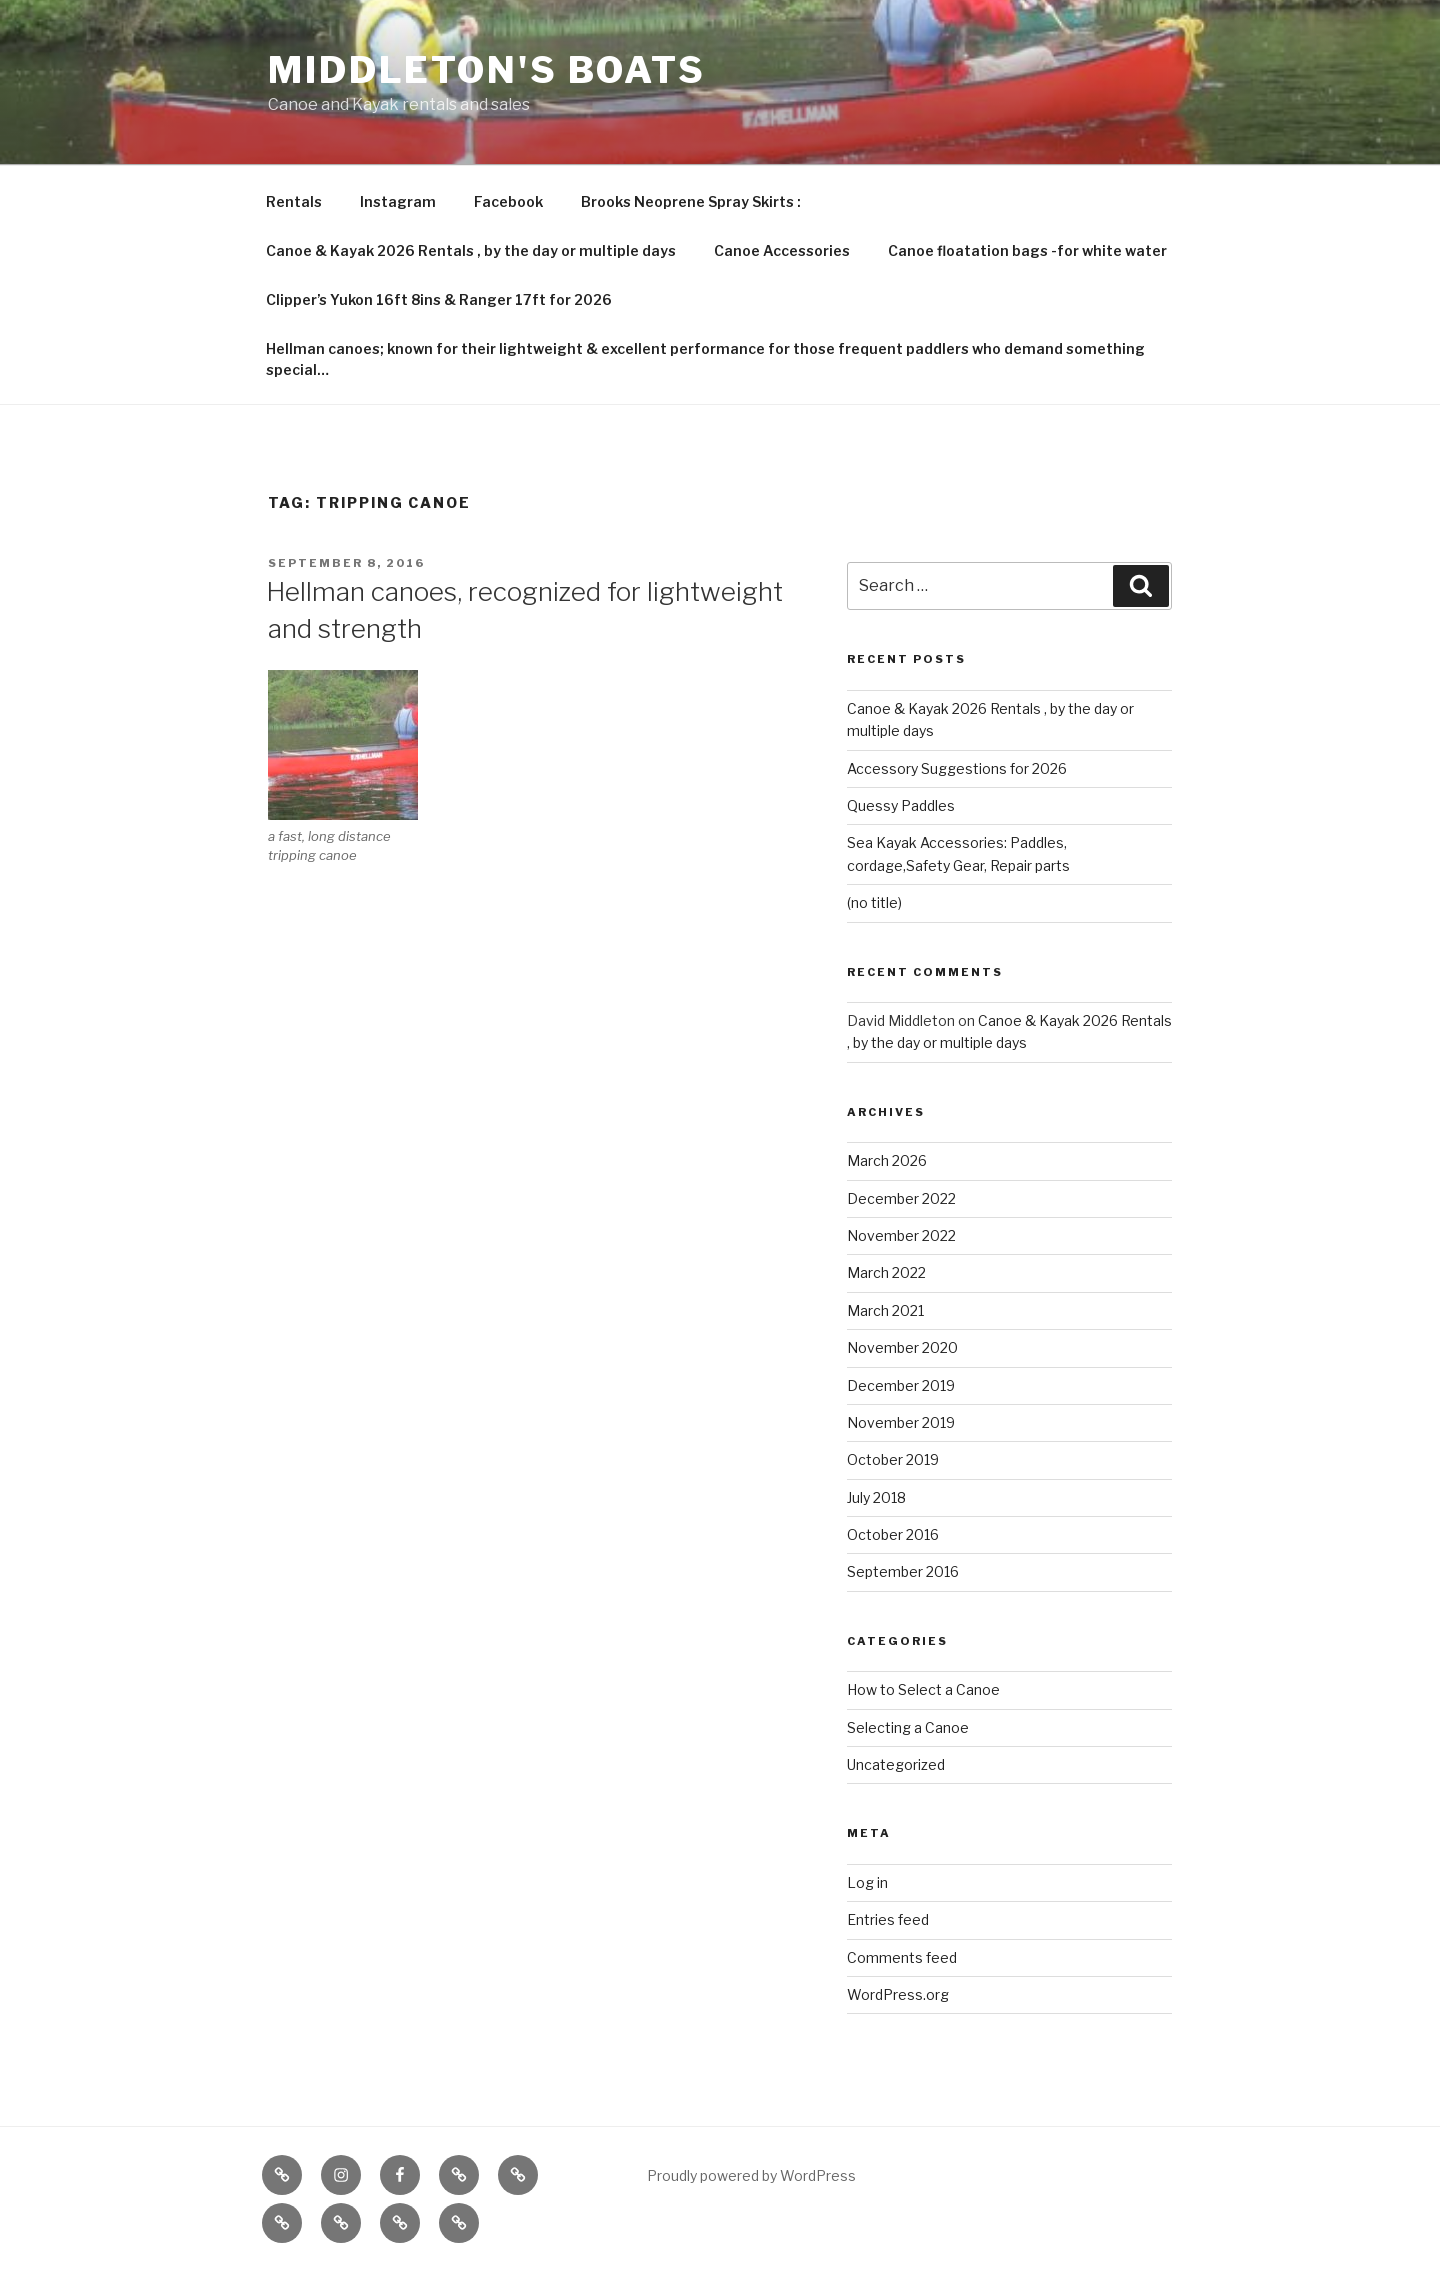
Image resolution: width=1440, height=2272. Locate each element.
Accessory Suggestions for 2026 (957, 768)
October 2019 (893, 1459)
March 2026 (887, 1160)
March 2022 (886, 1272)
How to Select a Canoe (923, 1689)
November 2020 (902, 1347)
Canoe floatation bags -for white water (1027, 250)
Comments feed (902, 1957)
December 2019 (901, 1385)
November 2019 (901, 1422)
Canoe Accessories (782, 250)
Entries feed (888, 1919)
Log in (867, 1882)
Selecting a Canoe (908, 1727)
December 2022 (901, 1198)
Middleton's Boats (487, 70)
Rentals (294, 201)
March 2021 (885, 1310)
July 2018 (876, 1497)
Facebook (508, 201)
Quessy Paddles (901, 805)
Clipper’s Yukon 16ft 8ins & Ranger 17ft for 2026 (439, 299)
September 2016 (903, 1571)
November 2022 (901, 1235)
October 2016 (893, 1534)
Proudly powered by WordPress (751, 2175)
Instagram (398, 201)
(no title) (874, 902)
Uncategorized (896, 1764)
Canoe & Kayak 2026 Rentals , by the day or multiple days (471, 250)
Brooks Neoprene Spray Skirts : (691, 201)
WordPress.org (898, 1994)
